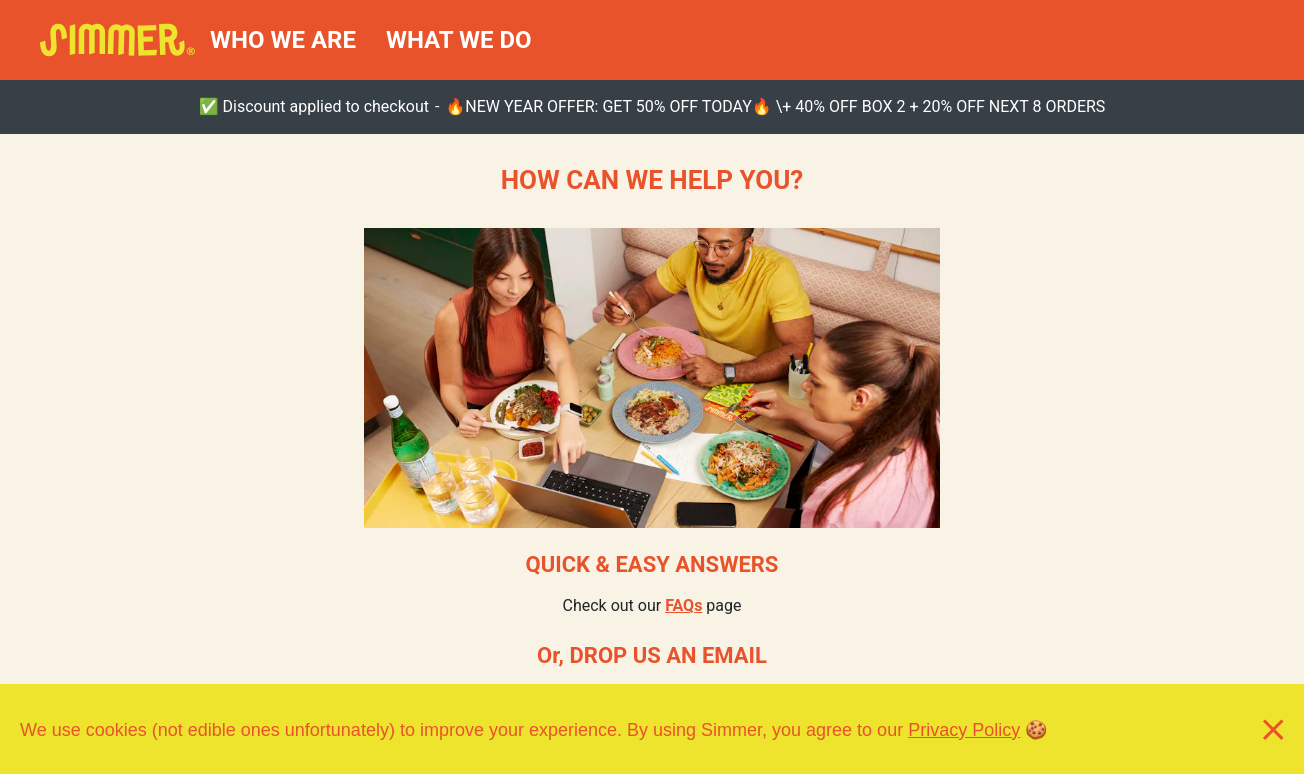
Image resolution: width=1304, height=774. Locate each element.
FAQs (683, 605)
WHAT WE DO (459, 40)
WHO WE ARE (283, 40)
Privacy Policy (964, 729)
